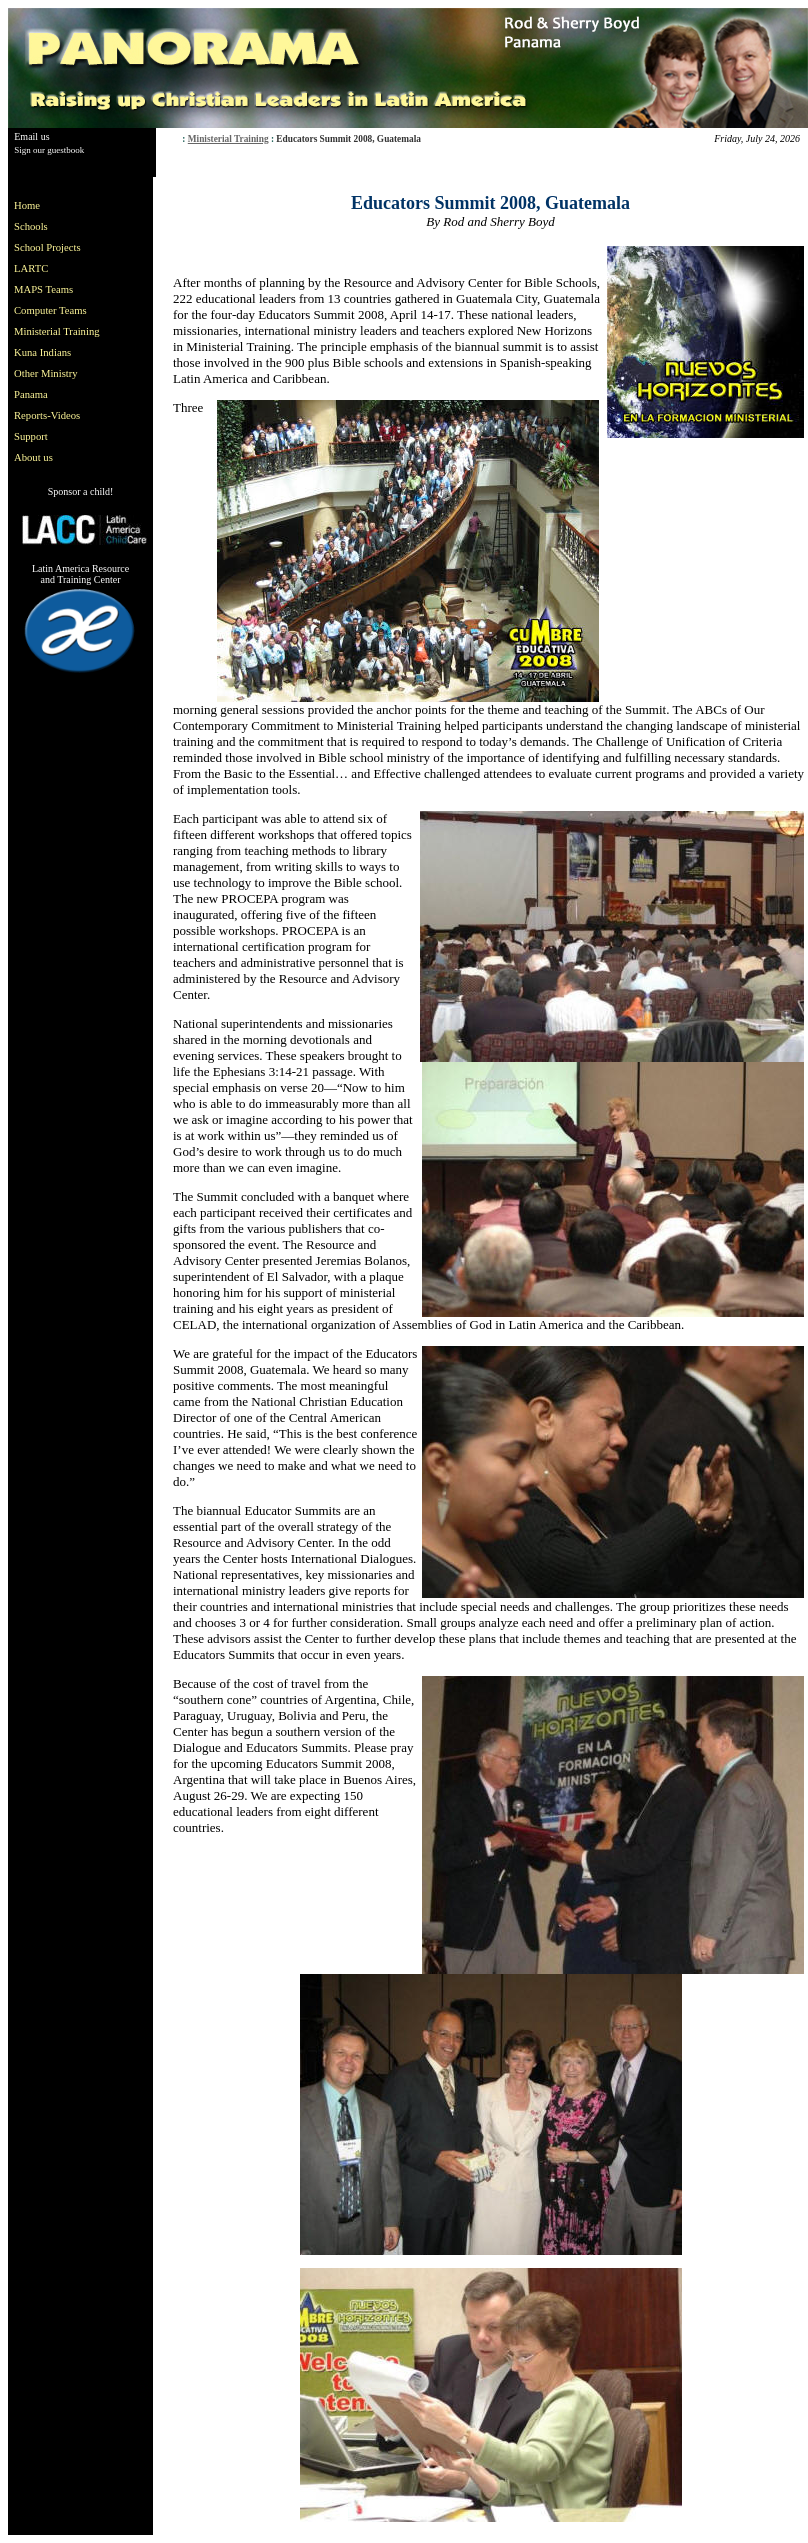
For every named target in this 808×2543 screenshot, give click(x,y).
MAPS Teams (43, 289)
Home (27, 205)
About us (33, 457)
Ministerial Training (228, 139)
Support (31, 436)
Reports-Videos (47, 415)
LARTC (31, 268)
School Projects (47, 247)
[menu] (61, 331)
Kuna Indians (42, 352)
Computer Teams (50, 310)
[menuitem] (61, 205)
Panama (31, 394)
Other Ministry (46, 373)
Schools (31, 226)
